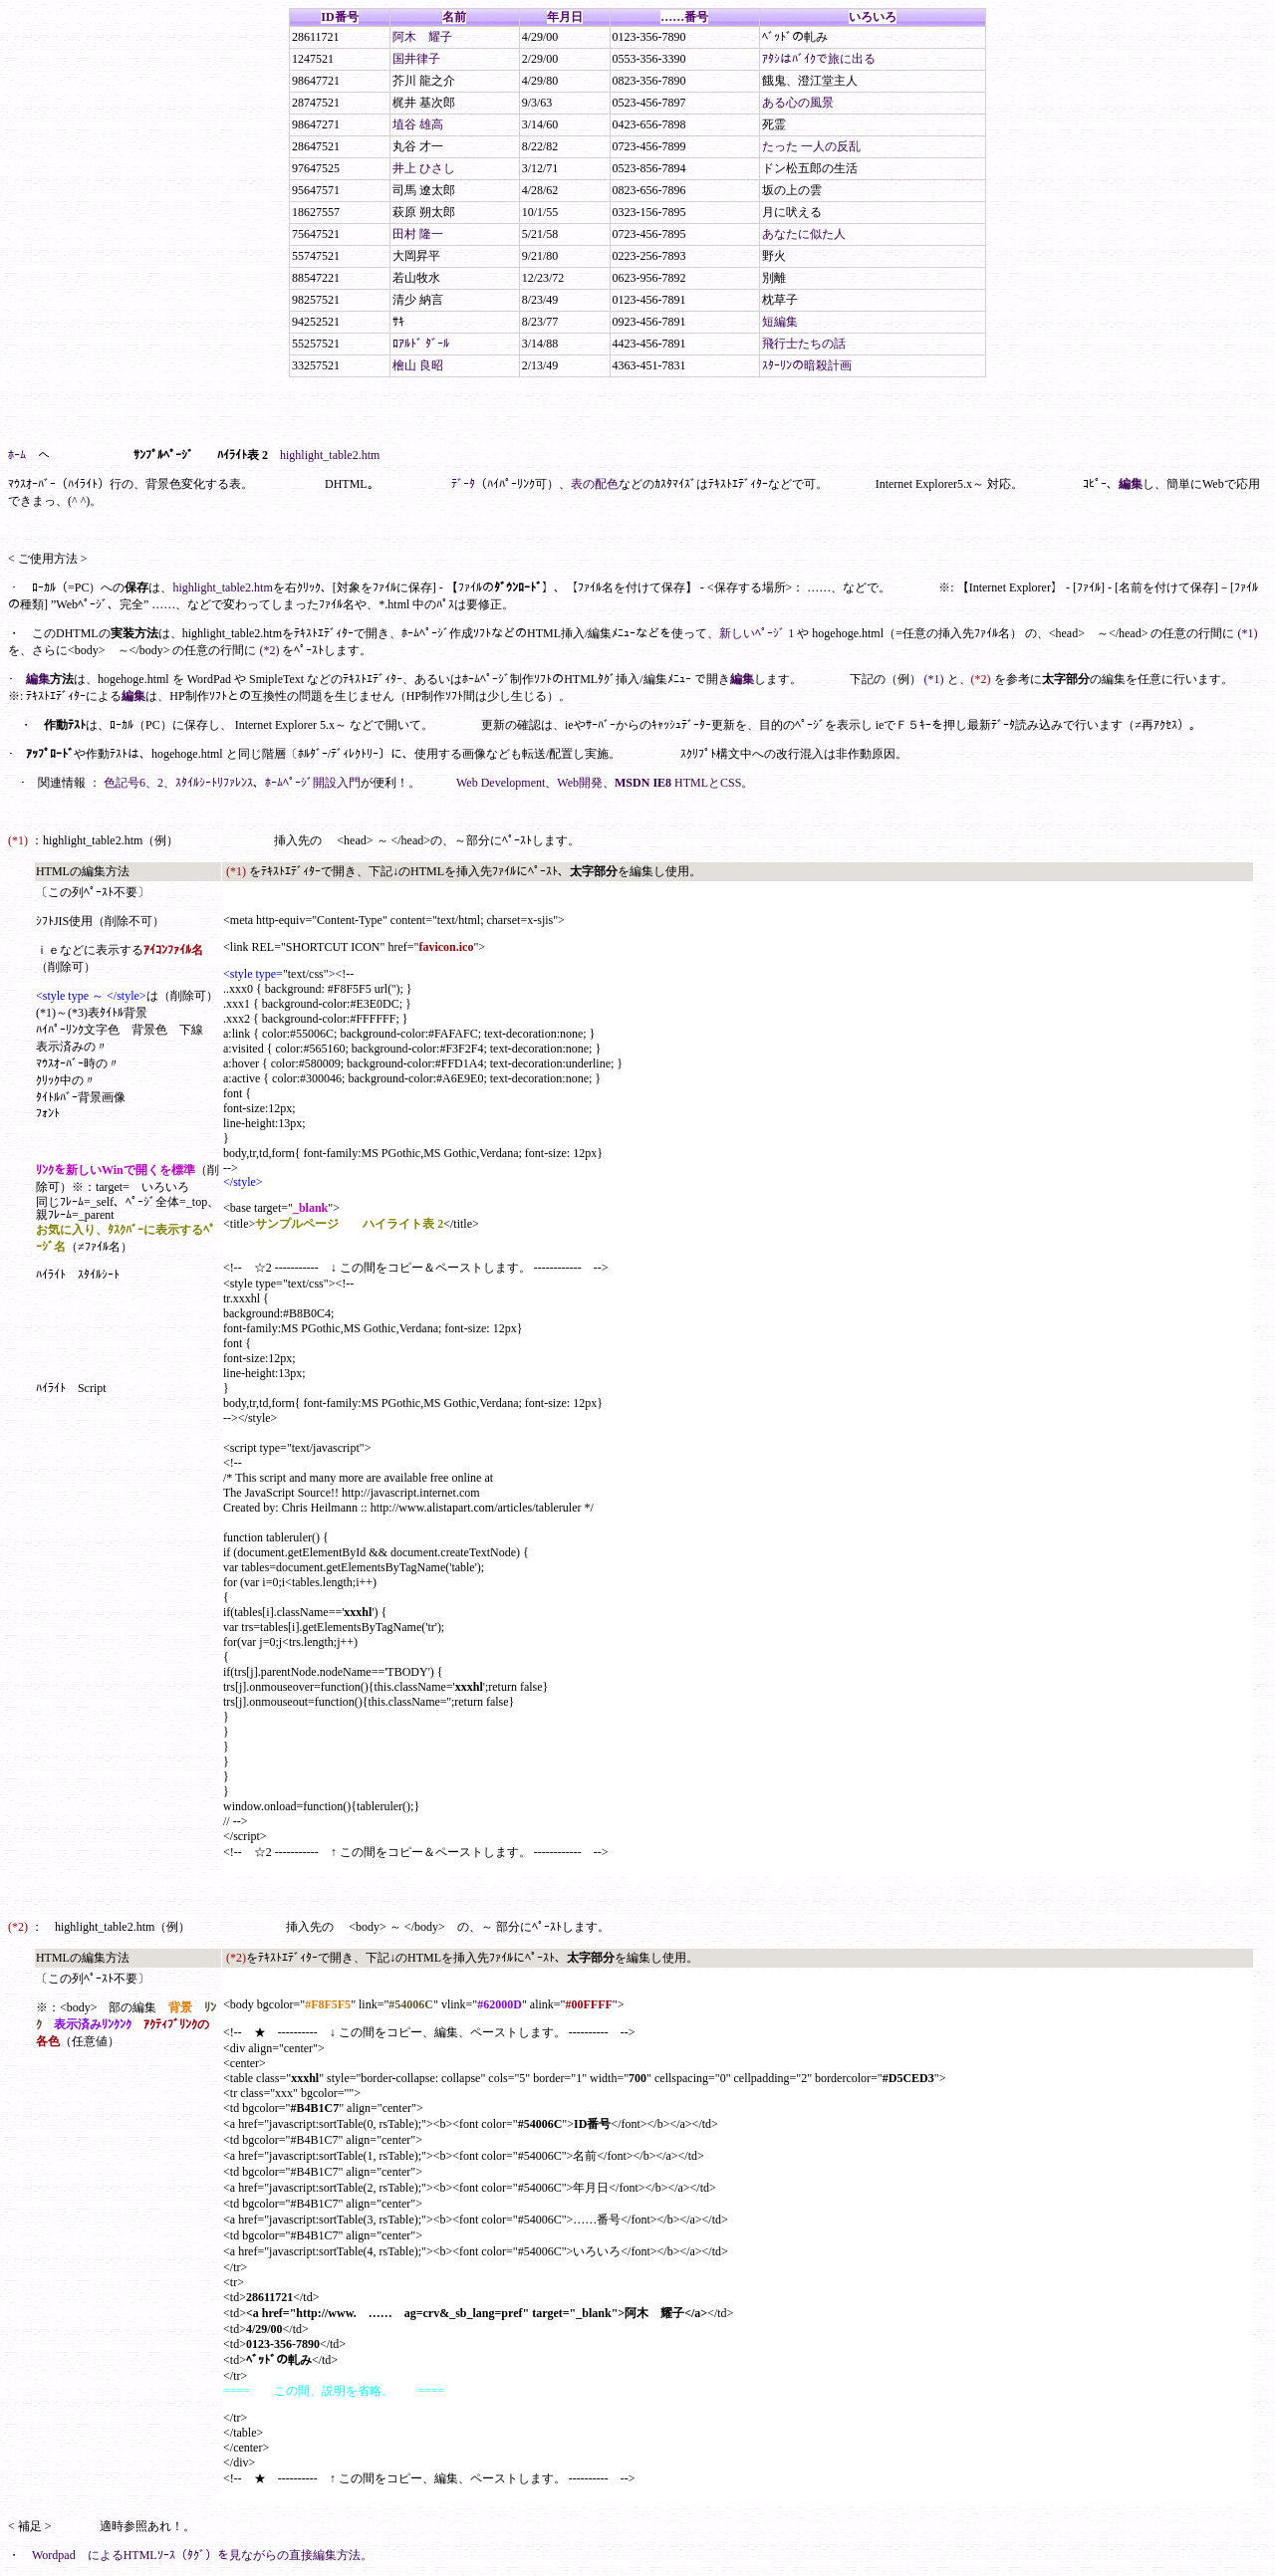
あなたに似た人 (804, 234)
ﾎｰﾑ (17, 455)
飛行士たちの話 (804, 344)
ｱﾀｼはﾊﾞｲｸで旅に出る (819, 59)
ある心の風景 (798, 103)
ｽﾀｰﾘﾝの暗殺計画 (807, 365)
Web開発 (580, 783)
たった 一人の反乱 (811, 146)
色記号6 (124, 783)
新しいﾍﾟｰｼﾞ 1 (756, 633)
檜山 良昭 (417, 365)
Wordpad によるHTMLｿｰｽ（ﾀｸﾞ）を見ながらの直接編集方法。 (202, 2555)
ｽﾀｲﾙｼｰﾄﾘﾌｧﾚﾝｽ (214, 783)
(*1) (1247, 633)
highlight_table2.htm (330, 455)
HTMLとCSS (707, 783)
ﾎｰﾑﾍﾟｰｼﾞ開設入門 (313, 783)
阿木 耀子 (422, 37)
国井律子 (416, 59)
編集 (1131, 484)
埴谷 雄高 (417, 124)
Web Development (500, 783)
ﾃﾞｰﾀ (463, 484)
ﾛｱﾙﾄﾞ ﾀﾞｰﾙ (420, 344)
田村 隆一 (417, 234)
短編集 (780, 322)
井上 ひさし (423, 168)
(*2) (269, 650)
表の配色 (595, 484)
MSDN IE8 (643, 783)
